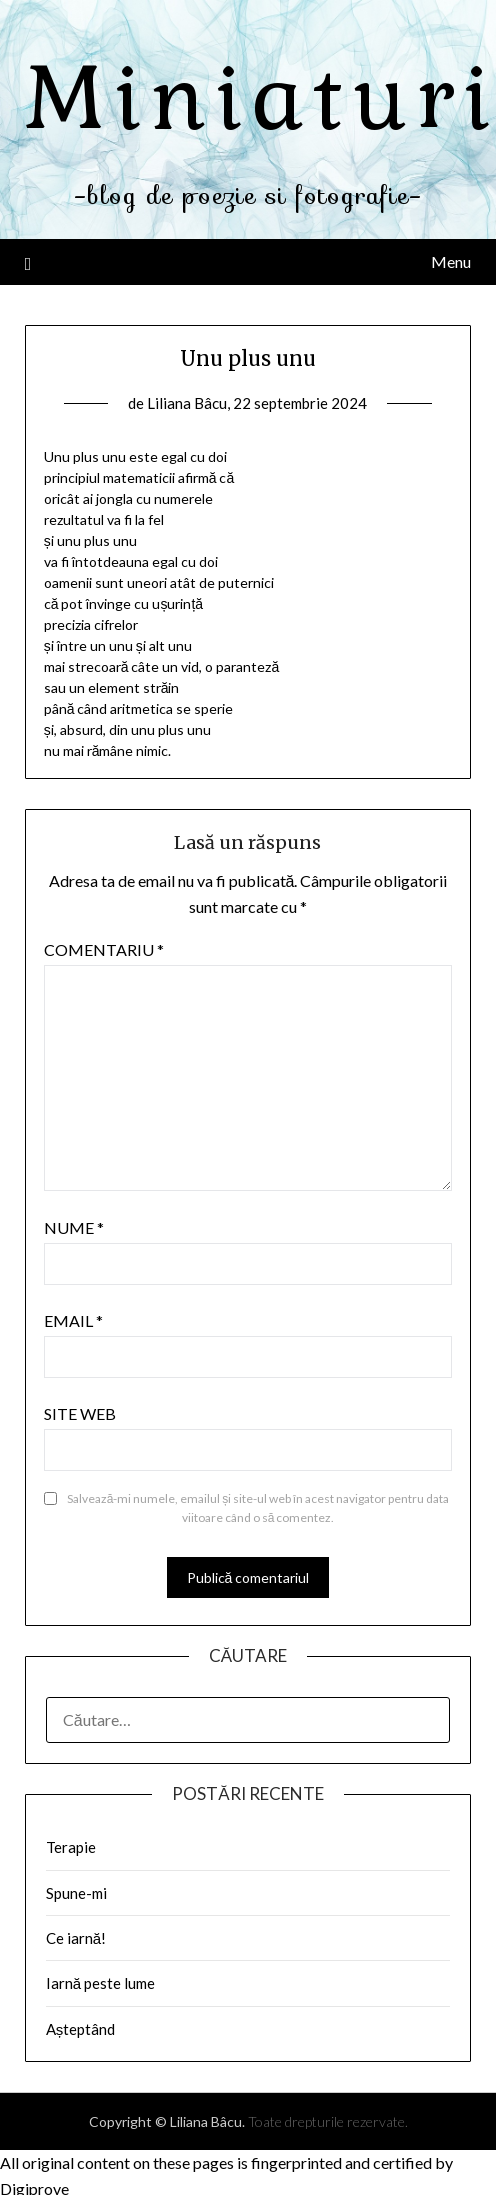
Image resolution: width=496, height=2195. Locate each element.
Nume (74, 1227)
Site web (80, 1413)
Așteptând (81, 2029)
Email (73, 1320)
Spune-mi (76, 1893)
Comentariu (104, 949)
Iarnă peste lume (100, 1983)
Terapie (71, 1847)
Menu (451, 261)
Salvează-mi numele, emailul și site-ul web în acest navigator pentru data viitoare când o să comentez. (258, 1508)
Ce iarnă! (76, 1938)
